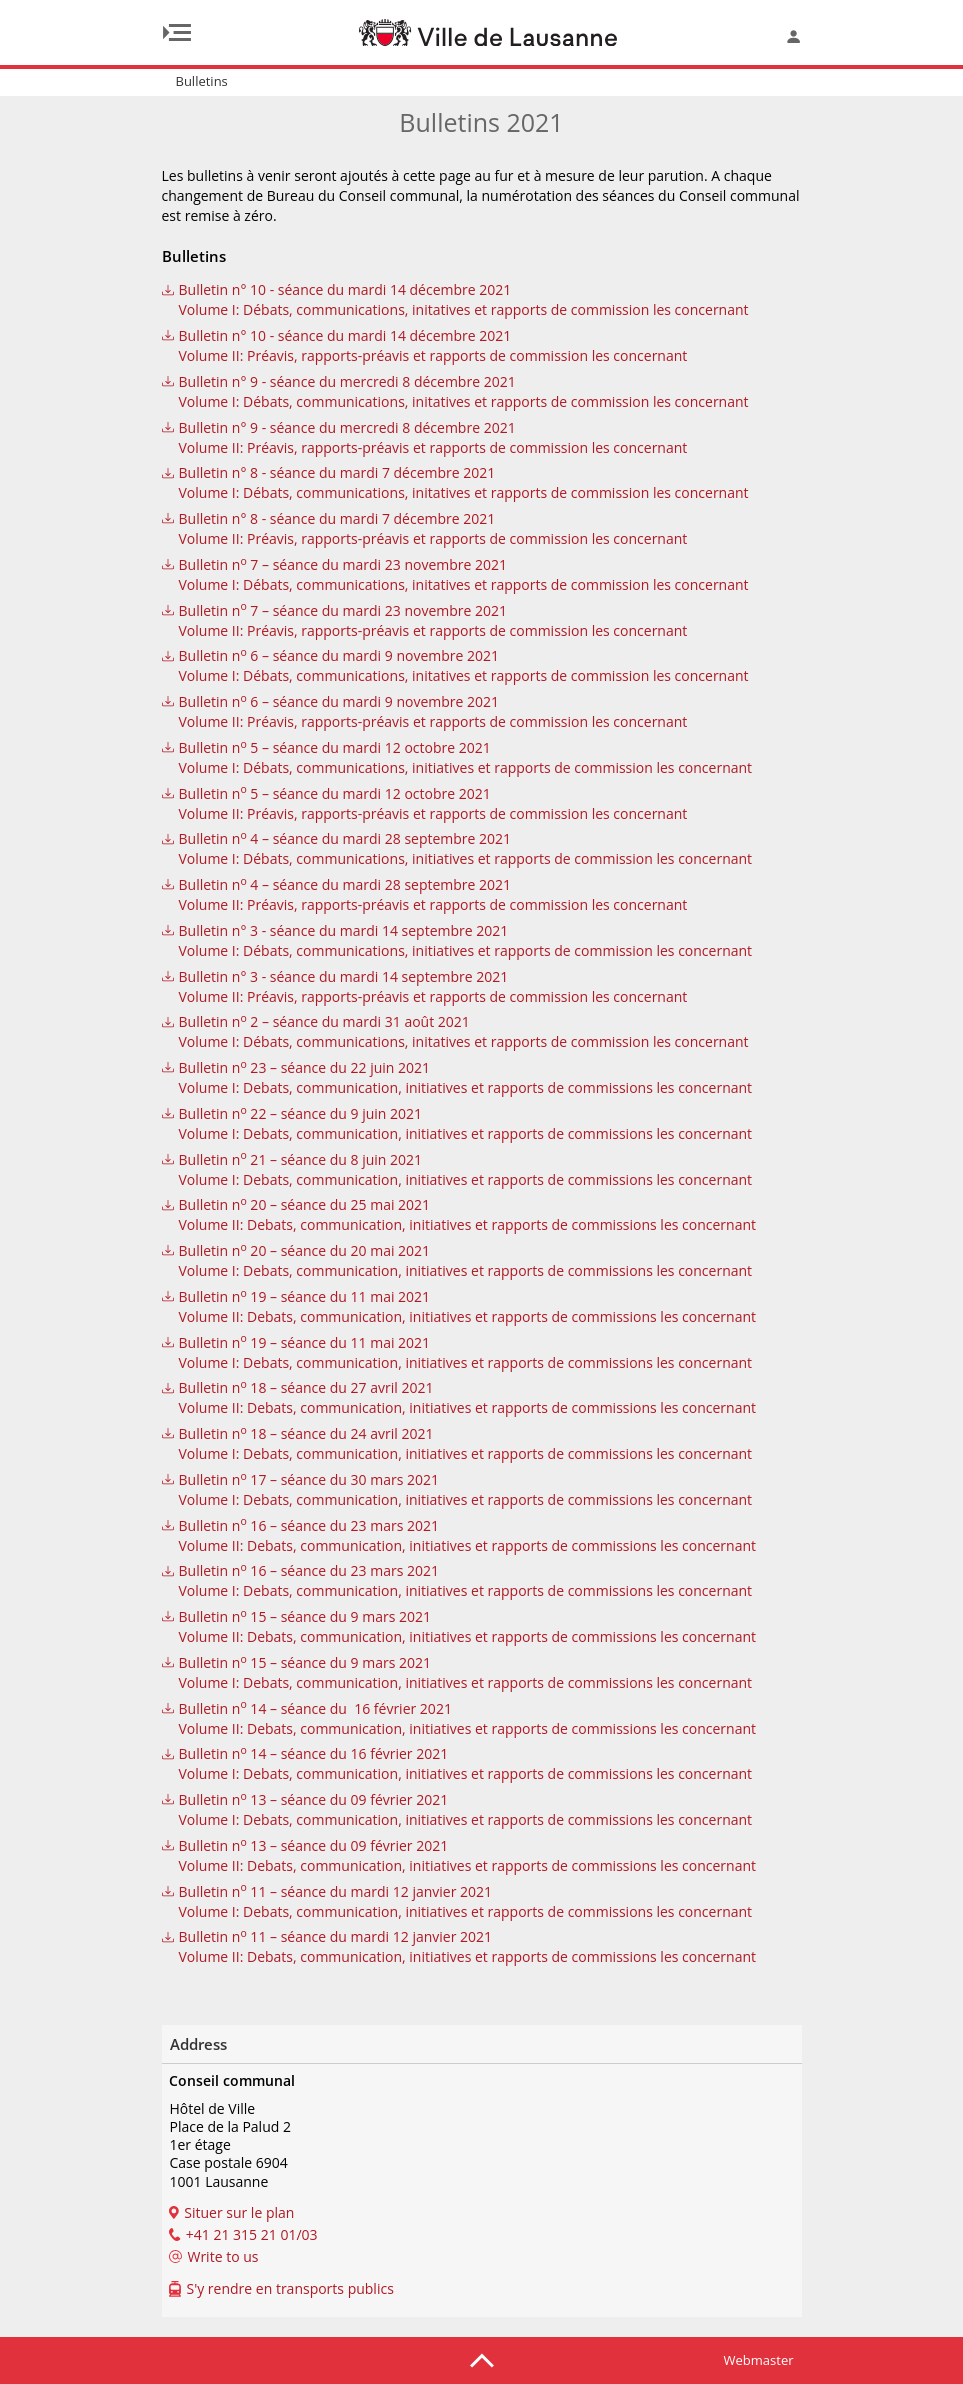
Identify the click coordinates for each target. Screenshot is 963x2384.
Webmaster (759, 2360)
